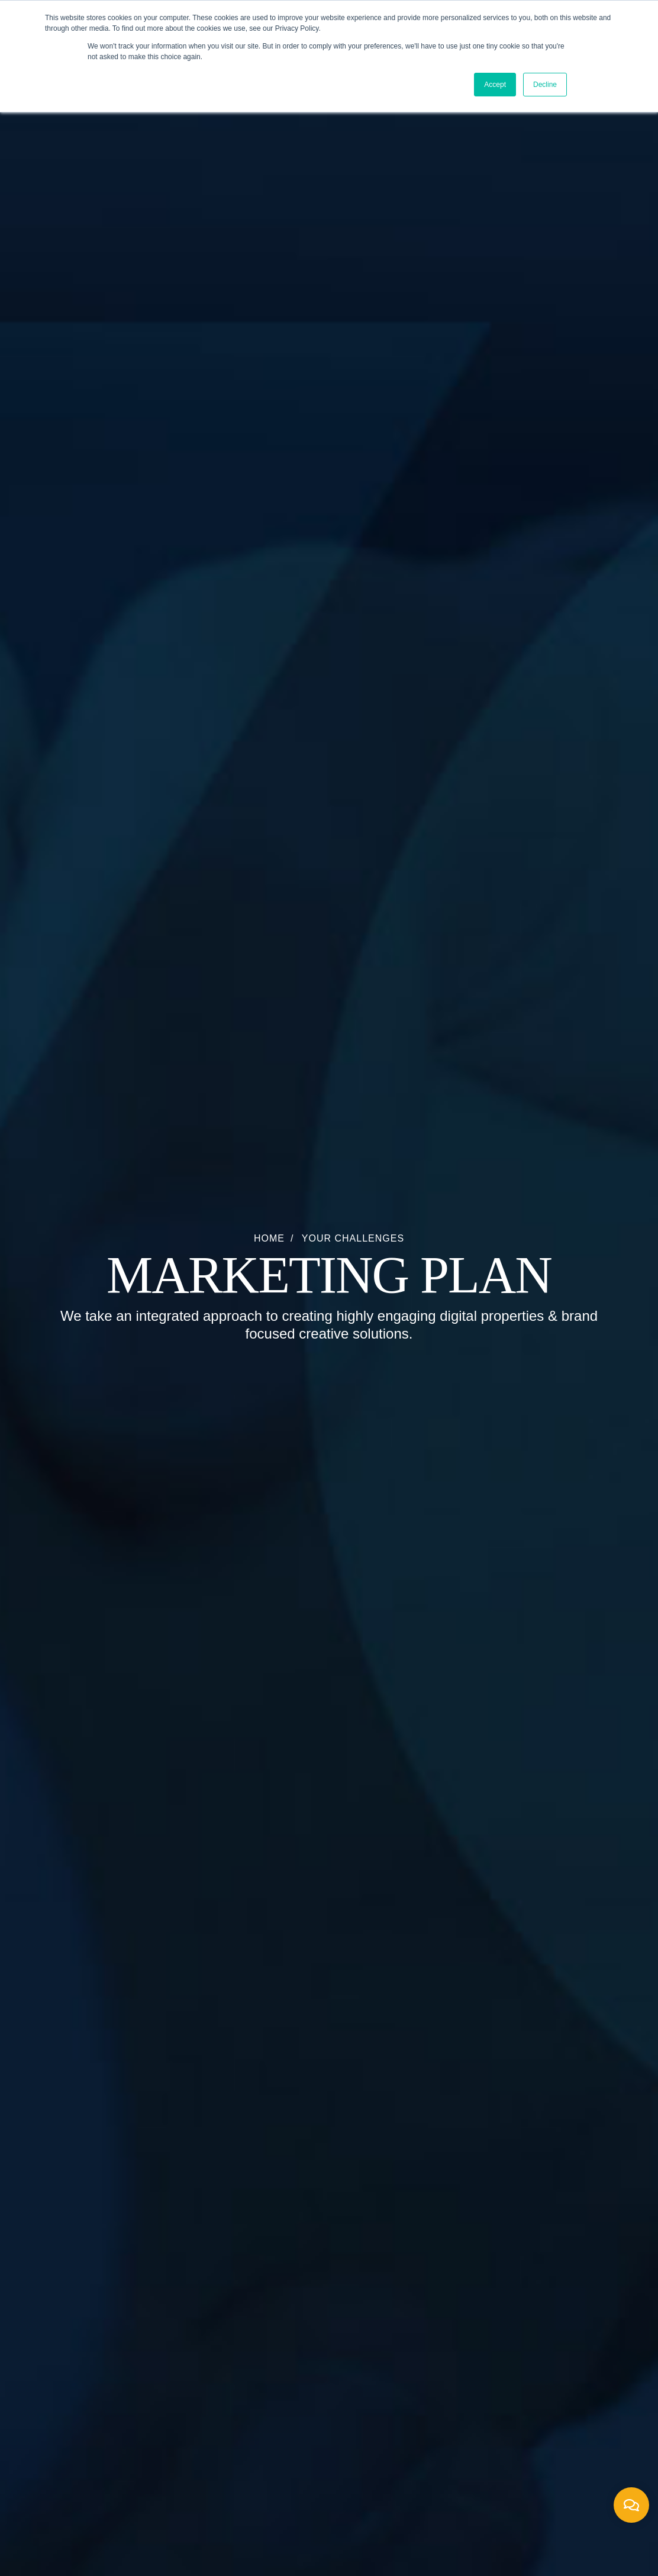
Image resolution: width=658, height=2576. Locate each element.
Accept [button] (495, 84)
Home (269, 1238)
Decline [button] (545, 84)
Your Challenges (353, 1238)
